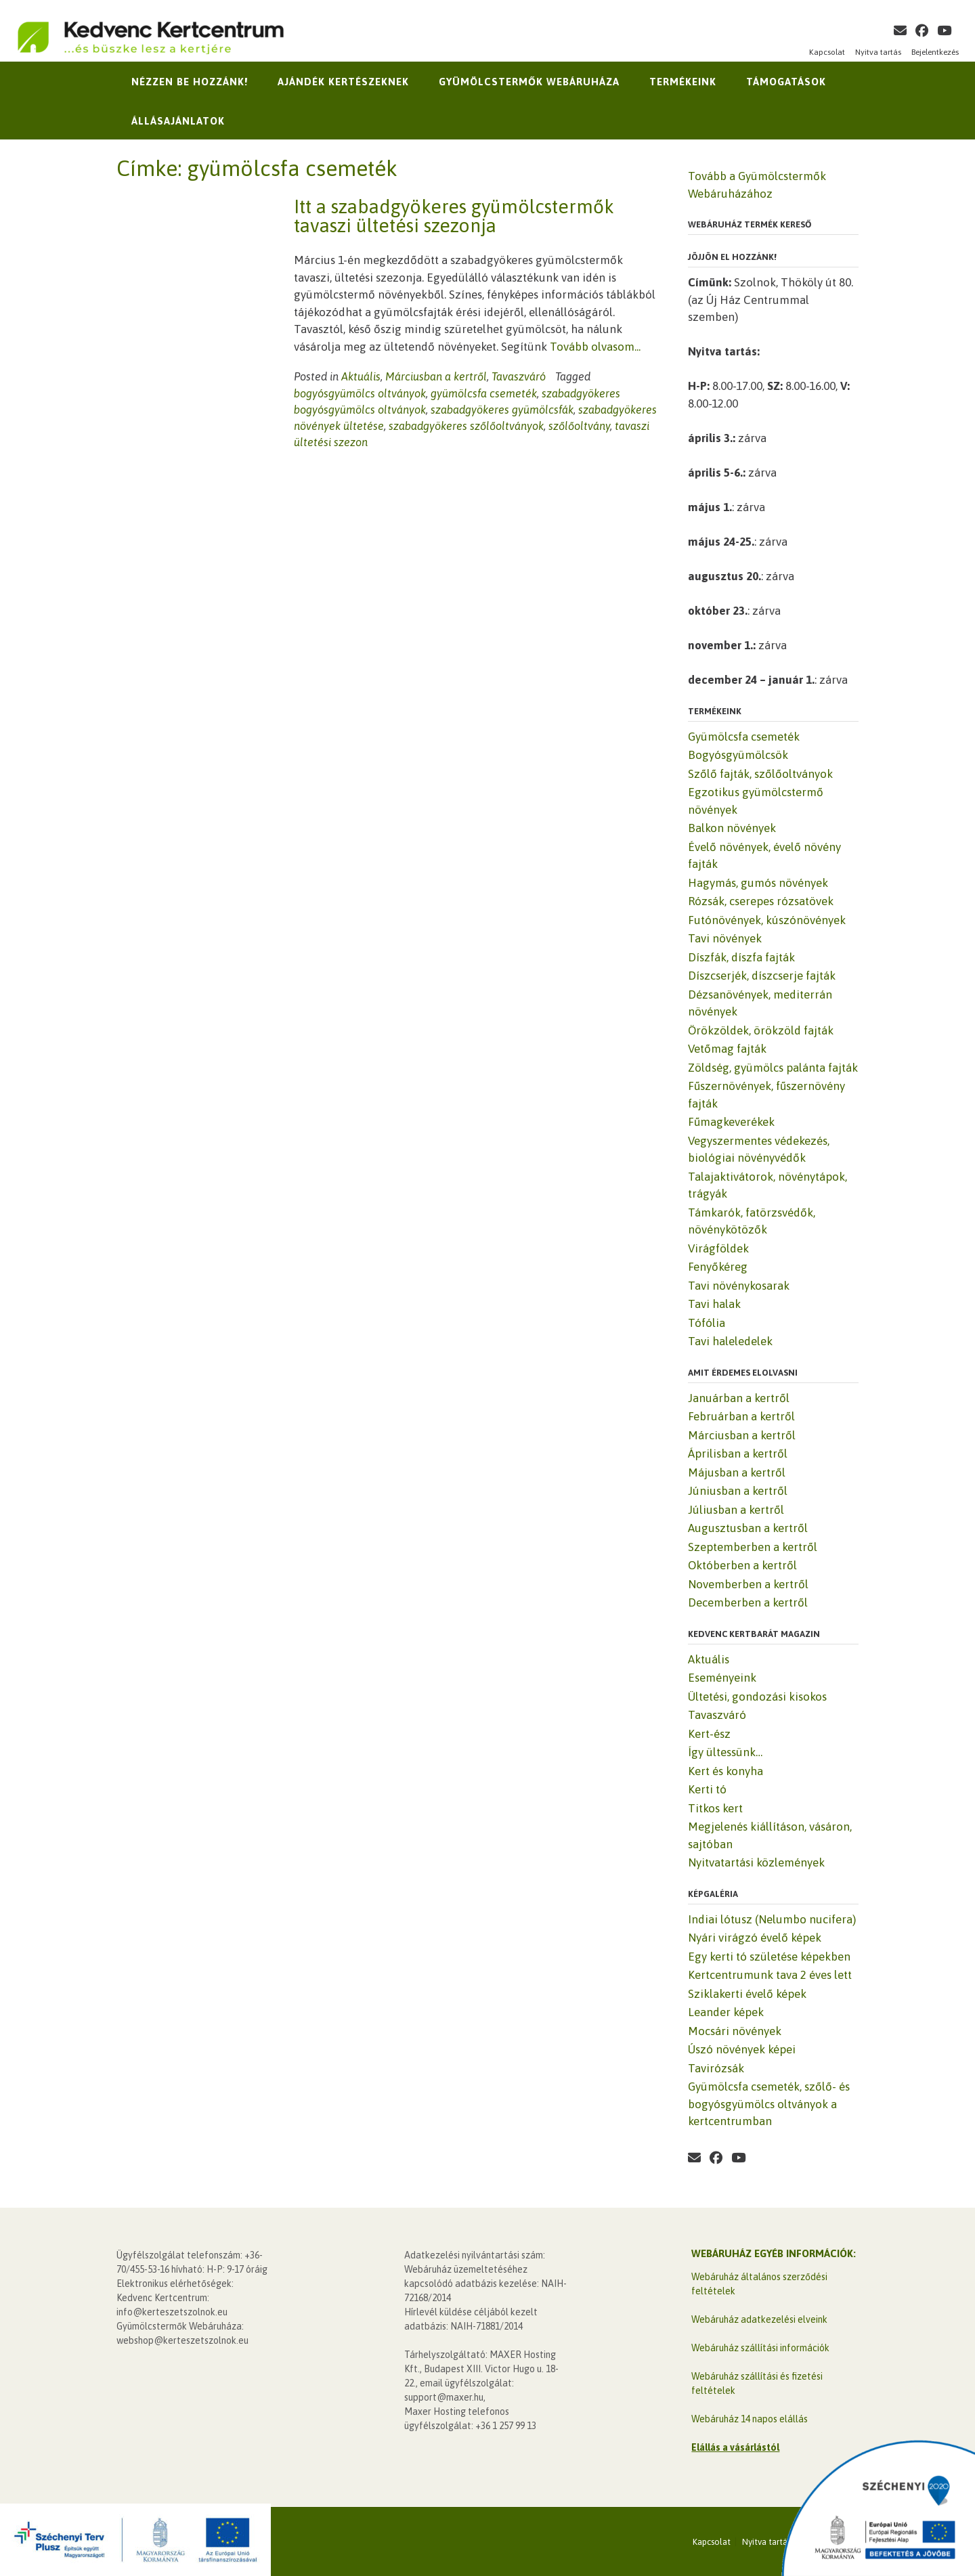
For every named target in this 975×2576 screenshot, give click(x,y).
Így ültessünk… (725, 1752)
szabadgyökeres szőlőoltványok (466, 426)
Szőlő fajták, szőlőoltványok (760, 774)
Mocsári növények (734, 2031)
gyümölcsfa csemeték (484, 393)
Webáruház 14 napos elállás (749, 2419)
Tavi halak (714, 1304)
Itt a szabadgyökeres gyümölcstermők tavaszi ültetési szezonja (454, 216)
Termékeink (682, 81)
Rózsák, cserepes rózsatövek (760, 901)
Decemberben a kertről (748, 1602)
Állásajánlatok (178, 121)
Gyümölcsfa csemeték (744, 736)
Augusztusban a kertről (748, 1528)
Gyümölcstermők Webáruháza (529, 81)
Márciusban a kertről (436, 376)
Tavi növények (725, 938)
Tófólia (706, 1323)
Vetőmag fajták (727, 1048)
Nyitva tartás (878, 52)
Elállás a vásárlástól (735, 2447)
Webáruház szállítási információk (760, 2347)
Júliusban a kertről (736, 1509)
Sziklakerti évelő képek (747, 1994)
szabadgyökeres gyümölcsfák (502, 409)
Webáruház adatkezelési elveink (759, 2319)
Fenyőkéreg (718, 1266)
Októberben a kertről (742, 1565)
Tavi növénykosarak (738, 1285)
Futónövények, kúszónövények (767, 920)
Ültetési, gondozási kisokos (757, 1696)
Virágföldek (718, 1248)
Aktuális (361, 376)
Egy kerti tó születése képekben (769, 1956)
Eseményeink (722, 1677)
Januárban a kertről (738, 1398)
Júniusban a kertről (737, 1491)
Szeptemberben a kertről (752, 1547)
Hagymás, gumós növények (758, 883)
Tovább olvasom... (595, 346)
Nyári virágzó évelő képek (754, 1937)
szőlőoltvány (579, 426)
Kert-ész (709, 1734)
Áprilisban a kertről (737, 1453)
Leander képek (726, 2012)
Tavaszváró (519, 376)
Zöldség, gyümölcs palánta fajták (773, 1067)
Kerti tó (707, 1789)
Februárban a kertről (741, 1416)
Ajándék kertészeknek (343, 81)
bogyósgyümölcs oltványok (360, 393)
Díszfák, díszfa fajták (741, 957)
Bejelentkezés (935, 52)
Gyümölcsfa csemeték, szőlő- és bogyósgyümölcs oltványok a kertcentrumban (769, 2104)
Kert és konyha (725, 1771)
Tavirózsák (716, 2068)
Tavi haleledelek (730, 1341)
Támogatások (786, 81)
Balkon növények (732, 828)
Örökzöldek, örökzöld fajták (760, 1030)
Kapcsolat (827, 52)
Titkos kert (715, 1808)
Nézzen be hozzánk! (189, 81)
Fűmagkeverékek (731, 1122)
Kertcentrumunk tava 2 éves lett (770, 1975)
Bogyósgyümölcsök (738, 755)
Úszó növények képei (742, 2049)
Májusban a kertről (736, 1472)
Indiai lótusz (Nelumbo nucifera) (772, 1919)
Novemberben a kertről (748, 1584)
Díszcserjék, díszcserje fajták (762, 975)
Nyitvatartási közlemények (756, 1862)
